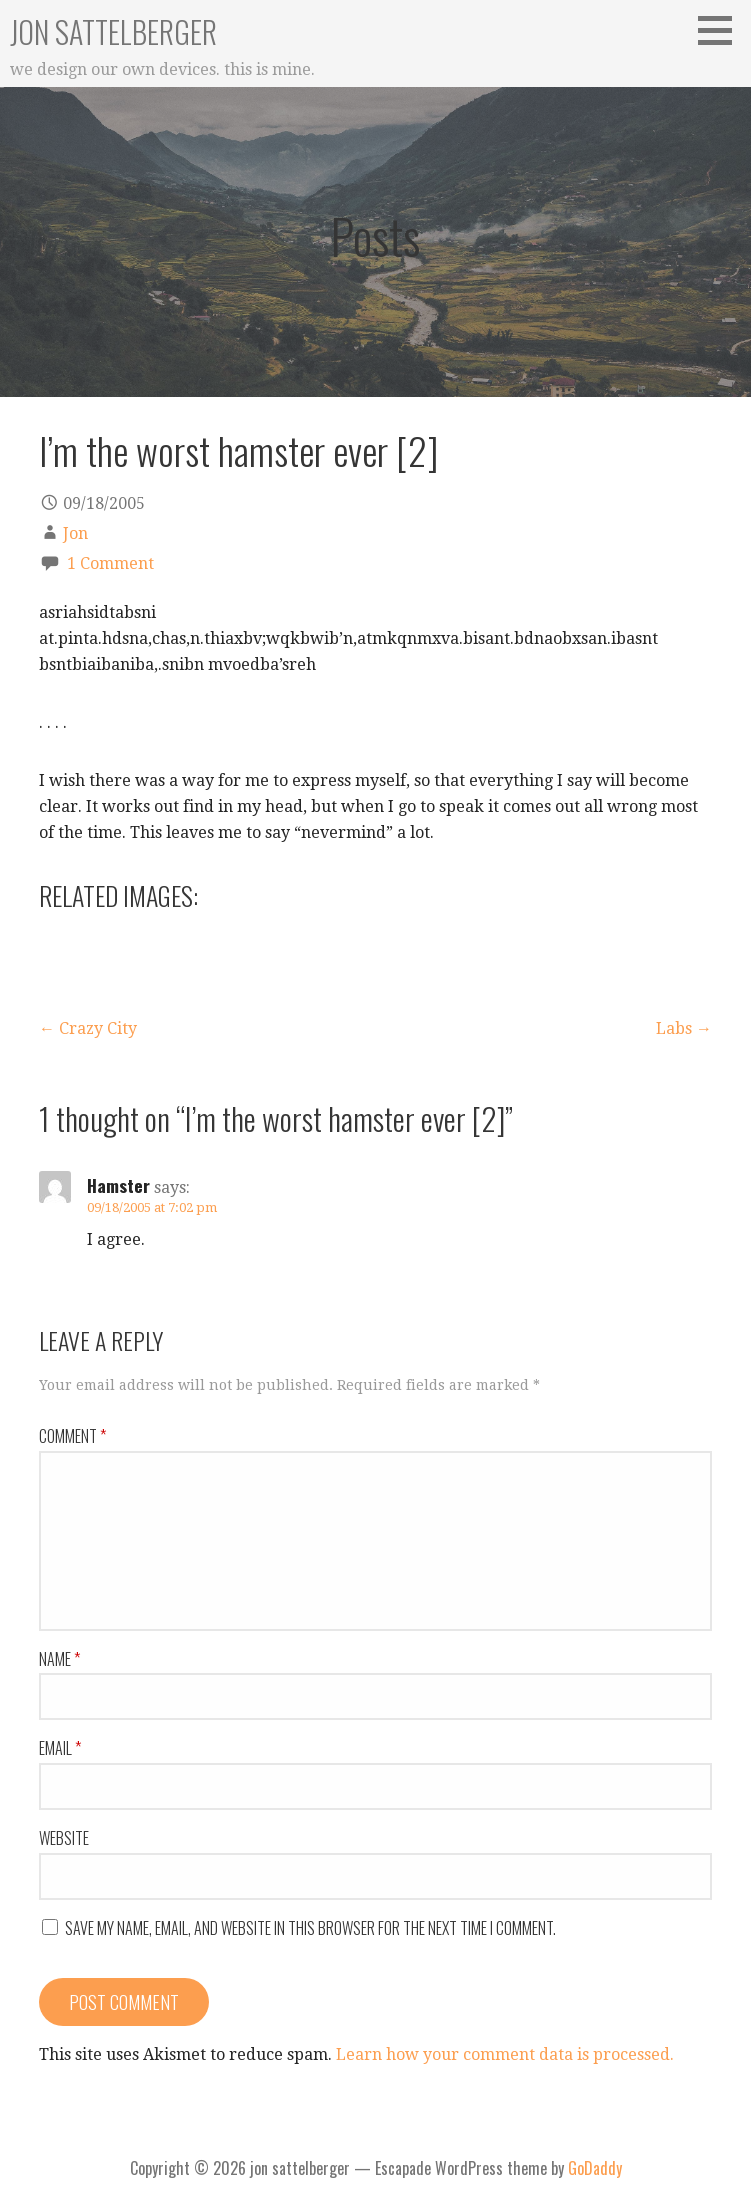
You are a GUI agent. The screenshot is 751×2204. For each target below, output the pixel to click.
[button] (722, 30)
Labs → (684, 1028)
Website (64, 1838)
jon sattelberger (113, 31)
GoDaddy (595, 2168)
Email (60, 1748)
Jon (75, 533)
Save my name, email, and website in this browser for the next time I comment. (310, 1928)
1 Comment (110, 563)
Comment (72, 1436)
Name (59, 1659)
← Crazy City (88, 1028)
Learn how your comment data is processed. (505, 2054)
